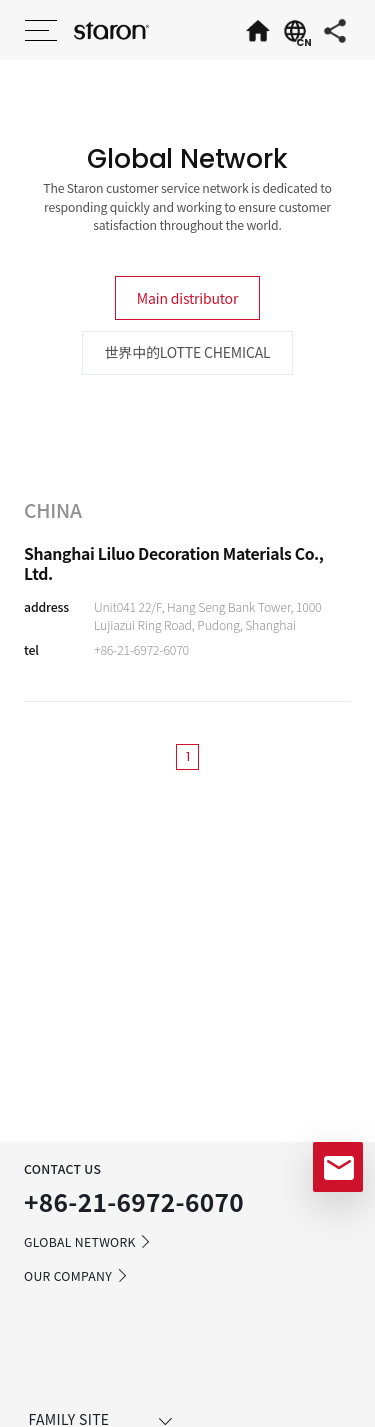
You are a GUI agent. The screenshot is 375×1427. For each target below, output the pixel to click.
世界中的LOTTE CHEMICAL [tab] (187, 352)
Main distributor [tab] (187, 298)
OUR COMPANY (76, 1276)
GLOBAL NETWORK (88, 1242)
